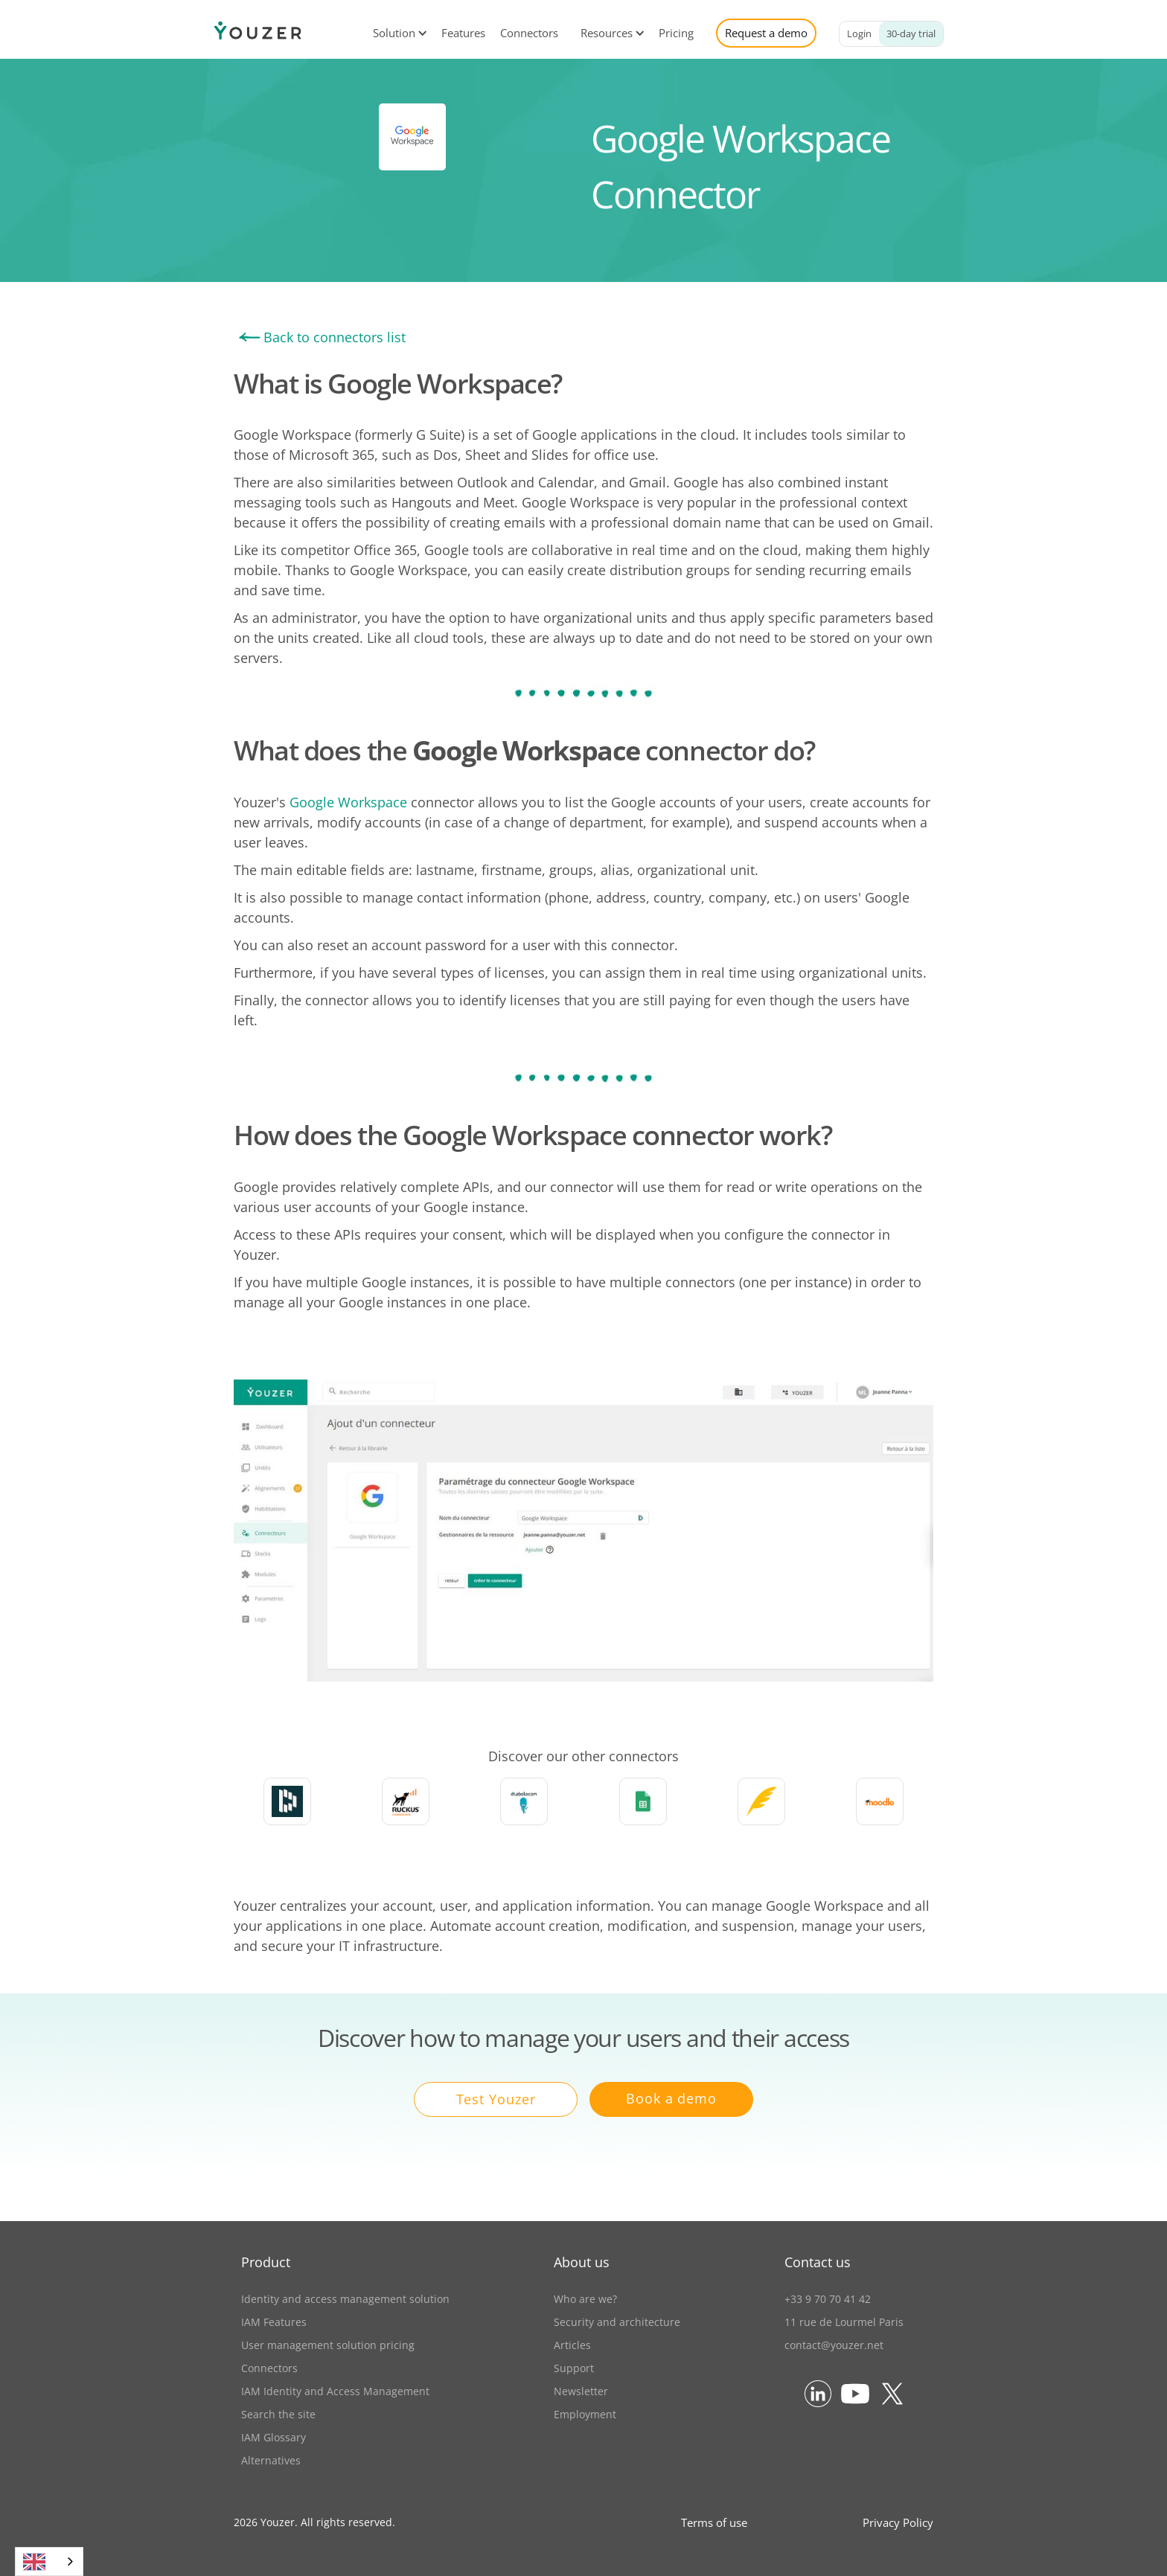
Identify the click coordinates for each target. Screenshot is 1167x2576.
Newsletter (581, 2391)
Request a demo (766, 32)
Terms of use (714, 2522)
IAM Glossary (273, 2437)
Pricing (676, 32)
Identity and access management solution (345, 2299)
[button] (394, 33)
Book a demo (671, 2098)
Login (859, 33)
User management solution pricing (328, 2345)
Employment (585, 2414)
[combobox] (49, 2561)
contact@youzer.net (833, 2345)
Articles (572, 2345)
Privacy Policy (898, 2522)
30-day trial (911, 33)
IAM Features (274, 2322)
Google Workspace (348, 802)
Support (574, 2368)
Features (463, 32)
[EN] (49, 2561)
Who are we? (585, 2299)
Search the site (278, 2414)
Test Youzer (496, 2099)
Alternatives (271, 2460)
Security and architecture (617, 2322)
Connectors (529, 32)
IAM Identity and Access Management (335, 2391)
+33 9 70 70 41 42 (827, 2299)
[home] (257, 33)
